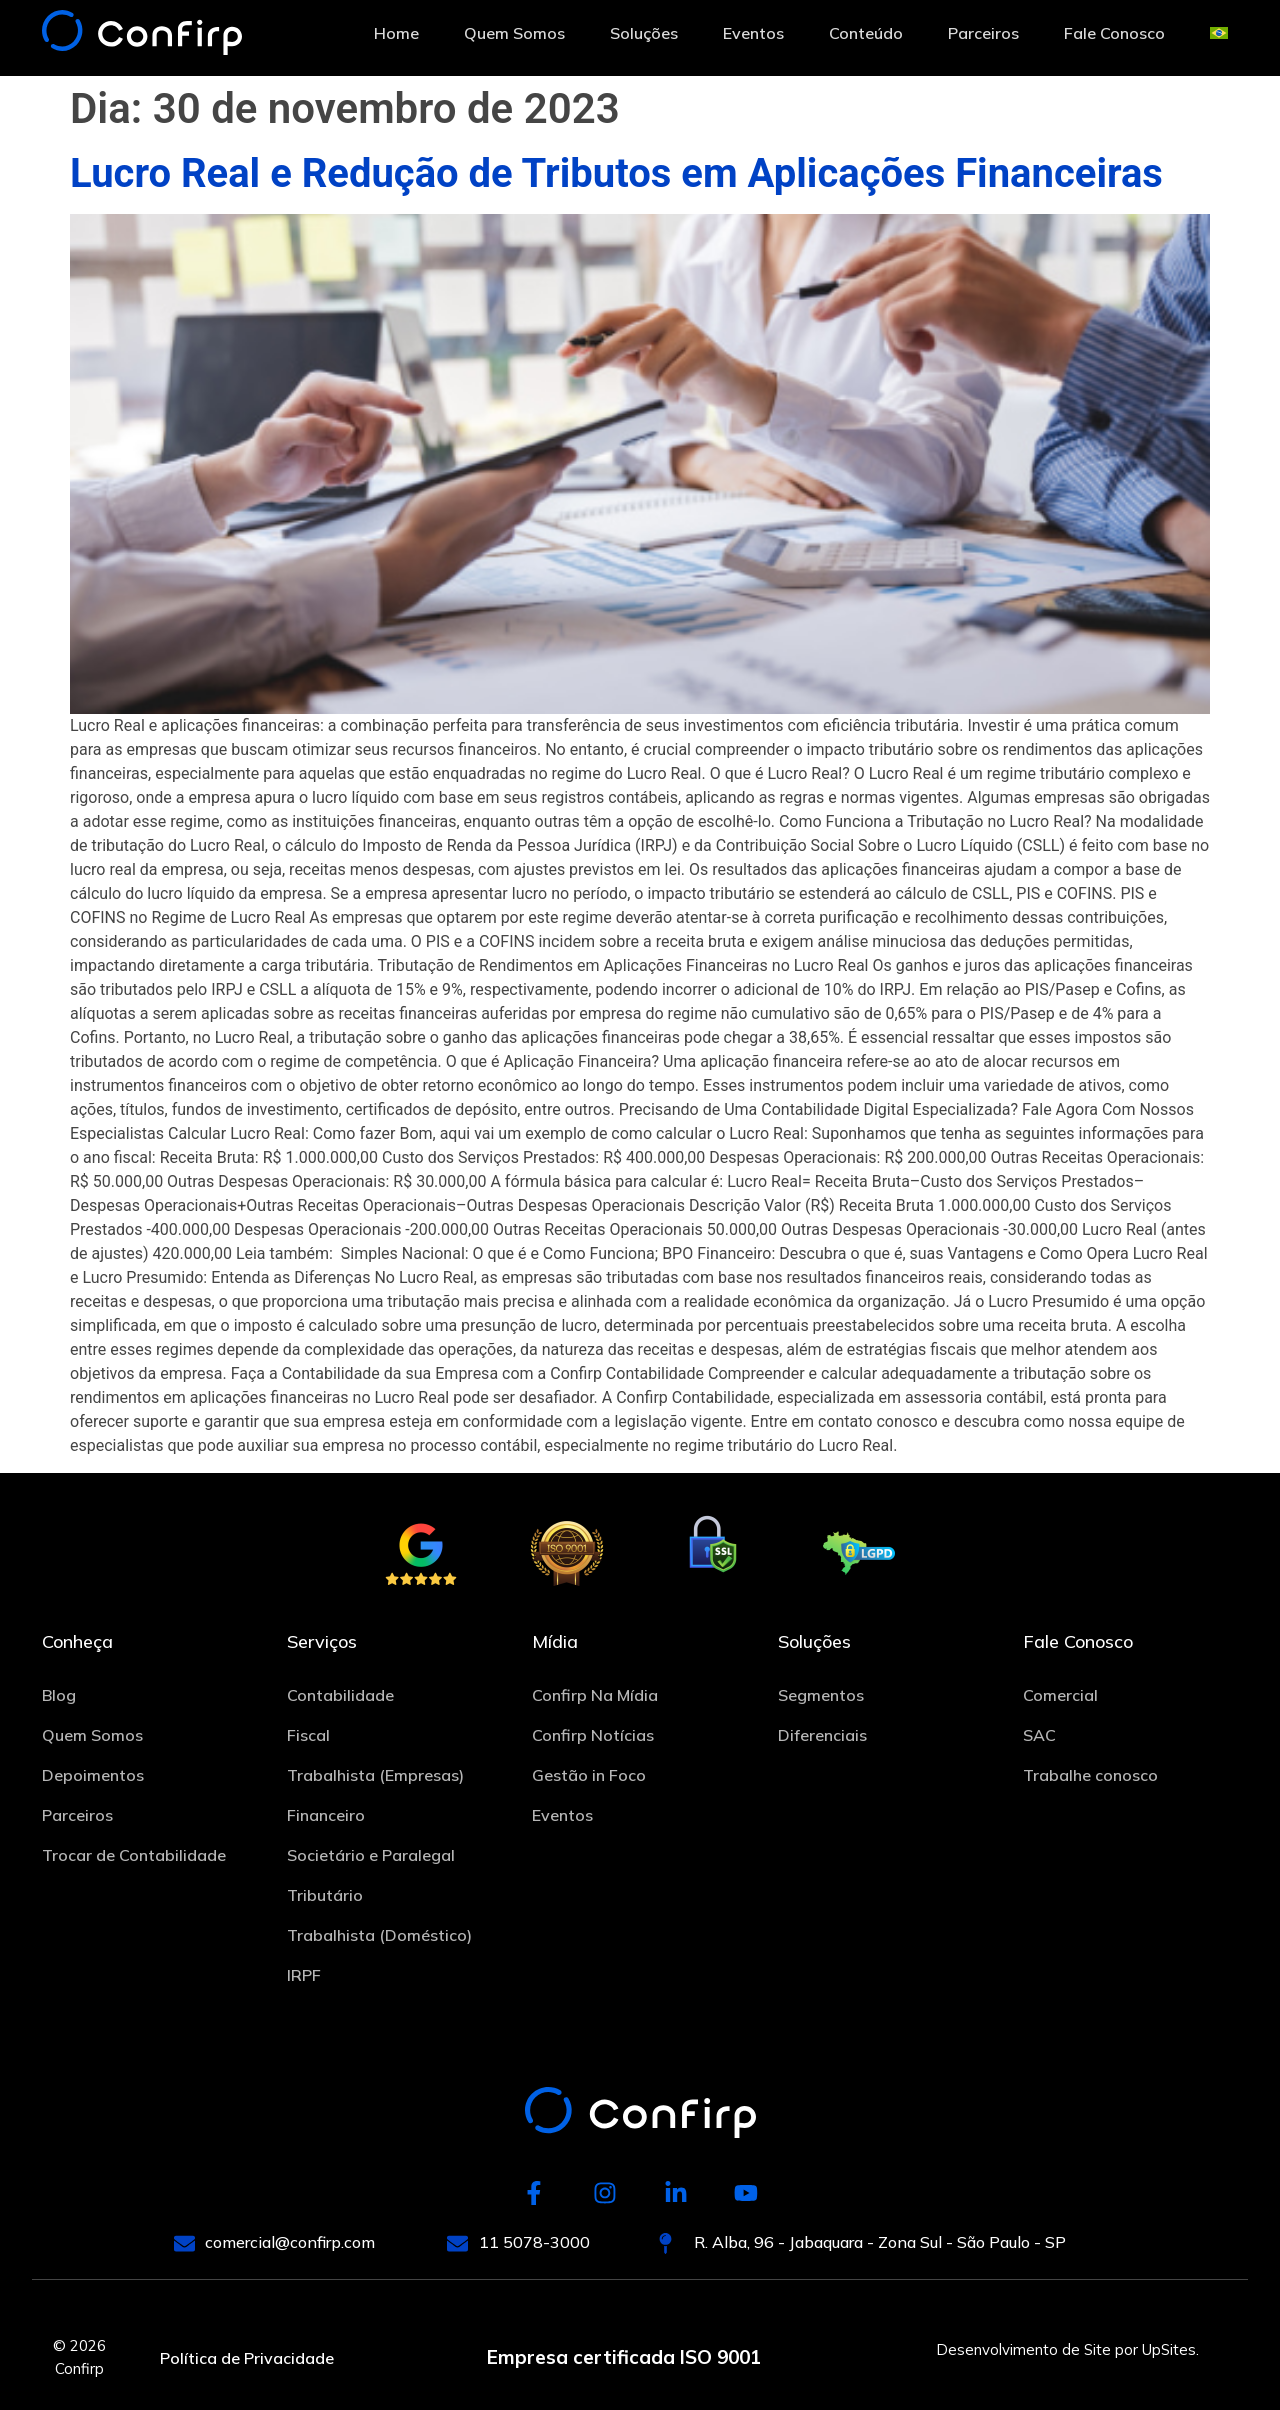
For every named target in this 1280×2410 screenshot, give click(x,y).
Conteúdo (866, 33)
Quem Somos (514, 33)
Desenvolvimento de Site (1023, 2349)
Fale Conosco (1114, 33)
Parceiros (983, 33)
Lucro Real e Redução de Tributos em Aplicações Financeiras (616, 173)
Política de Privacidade (247, 2358)
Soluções (644, 33)
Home (396, 33)
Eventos (753, 33)
